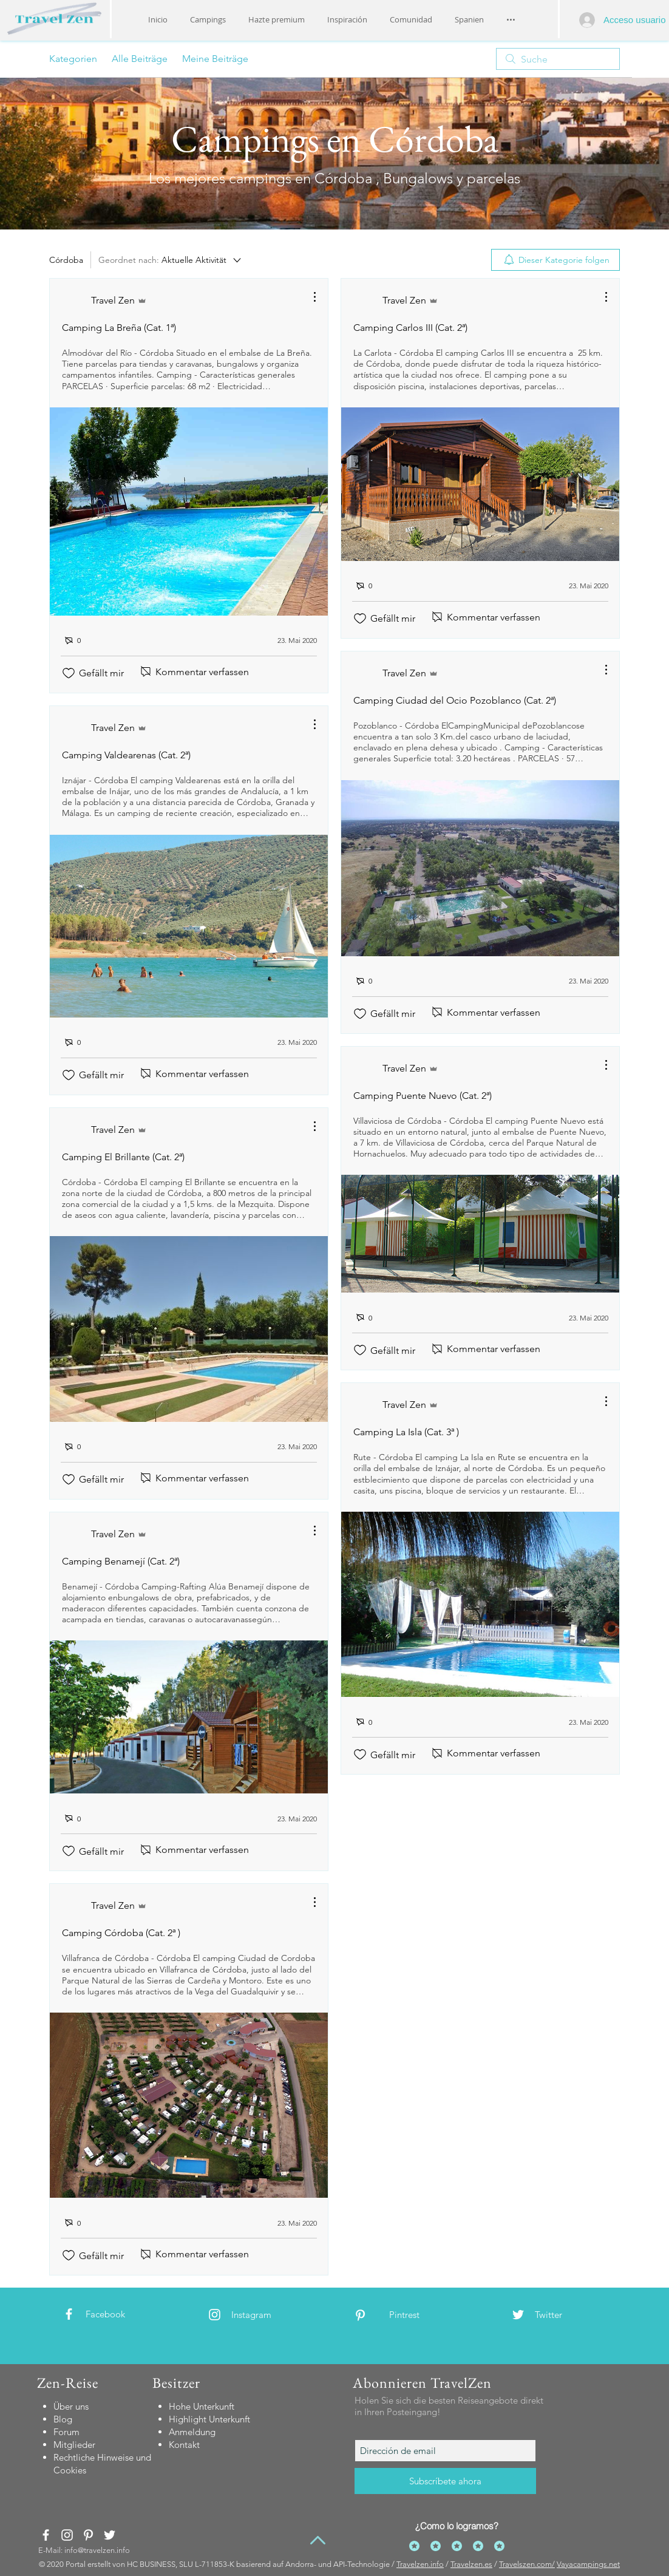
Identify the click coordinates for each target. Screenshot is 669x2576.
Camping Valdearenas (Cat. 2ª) (126, 755)
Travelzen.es (471, 2564)
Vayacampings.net (588, 2564)
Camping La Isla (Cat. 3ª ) (406, 1432)
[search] (558, 59)
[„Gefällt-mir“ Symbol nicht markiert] (68, 673)
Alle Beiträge (140, 58)
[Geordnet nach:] (170, 260)
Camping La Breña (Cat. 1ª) (119, 327)
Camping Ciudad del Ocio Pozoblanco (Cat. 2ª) (454, 700)
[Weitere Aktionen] (308, 297)
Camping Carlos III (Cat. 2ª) (410, 327)
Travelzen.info (420, 2564)
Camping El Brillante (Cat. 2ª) (123, 1157)
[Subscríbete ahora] (445, 2481)
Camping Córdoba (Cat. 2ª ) (121, 1933)
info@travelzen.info (97, 2550)
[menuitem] (555, 260)
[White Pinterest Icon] (360, 2315)
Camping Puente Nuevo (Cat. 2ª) (422, 1095)
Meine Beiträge (215, 58)
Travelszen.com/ (527, 2564)
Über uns (71, 2406)
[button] (347, 19)
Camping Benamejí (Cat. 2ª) (121, 1561)
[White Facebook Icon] (68, 2314)
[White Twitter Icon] (518, 2314)
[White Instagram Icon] (214, 2314)
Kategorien (73, 58)
